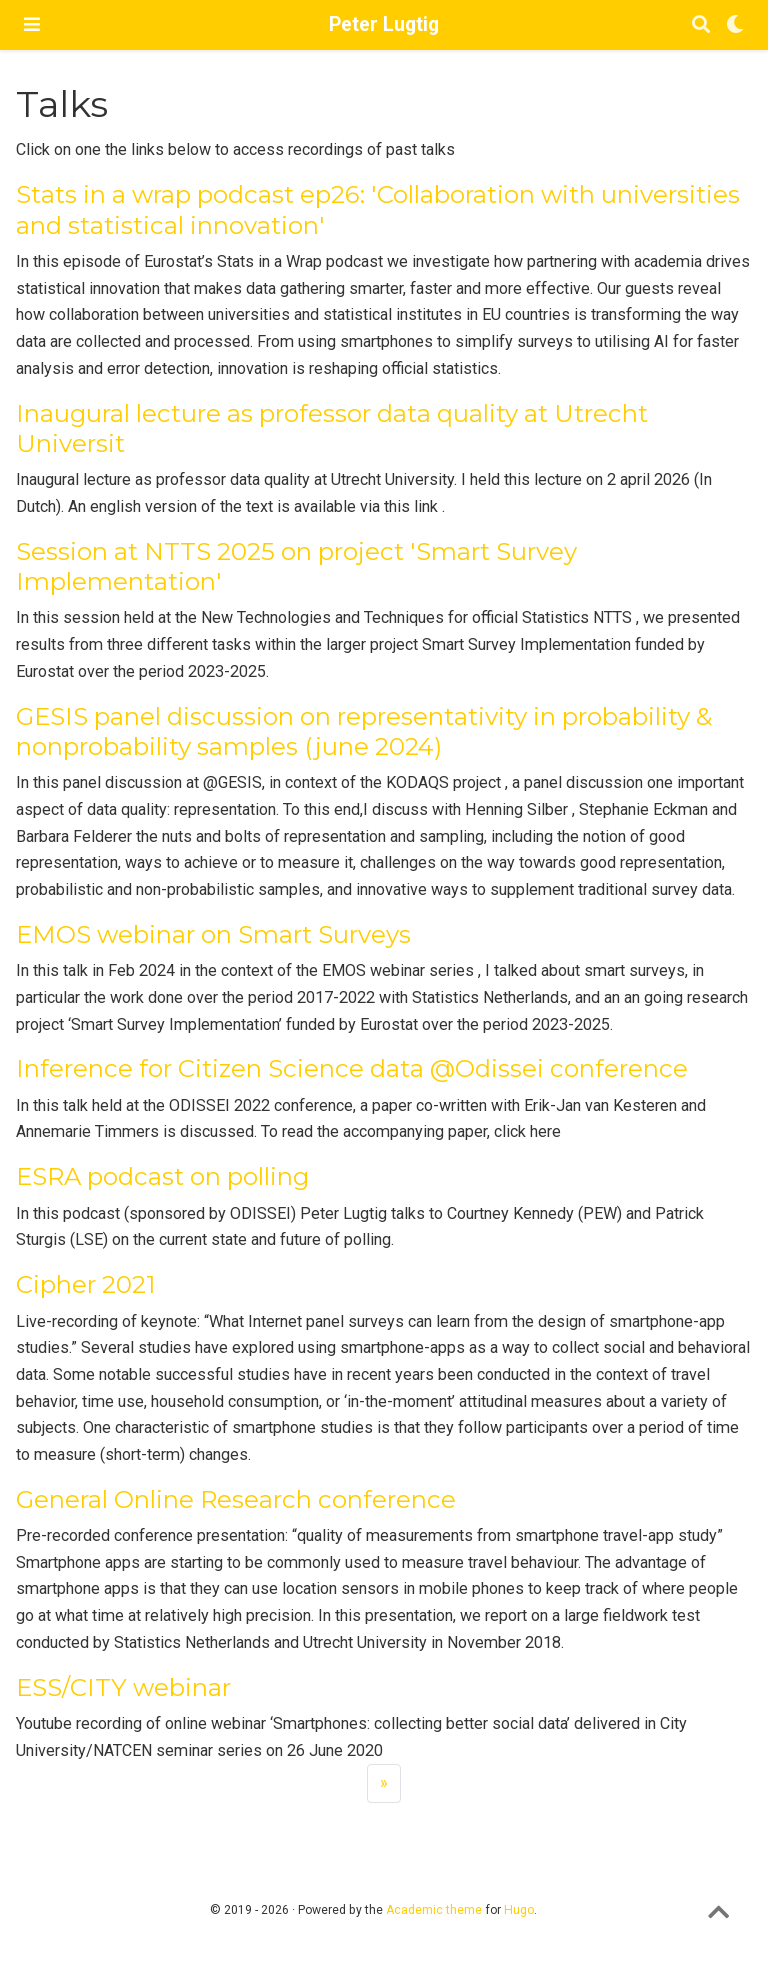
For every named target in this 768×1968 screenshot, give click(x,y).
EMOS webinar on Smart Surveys (213, 934)
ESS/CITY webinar (123, 1687)
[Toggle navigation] (32, 24)
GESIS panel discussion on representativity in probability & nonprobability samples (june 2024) (364, 731)
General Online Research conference (236, 1499)
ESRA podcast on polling (162, 1176)
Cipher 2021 (86, 1284)
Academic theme (434, 1910)
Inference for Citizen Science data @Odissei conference (352, 1068)
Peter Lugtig (384, 24)
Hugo (519, 1910)
